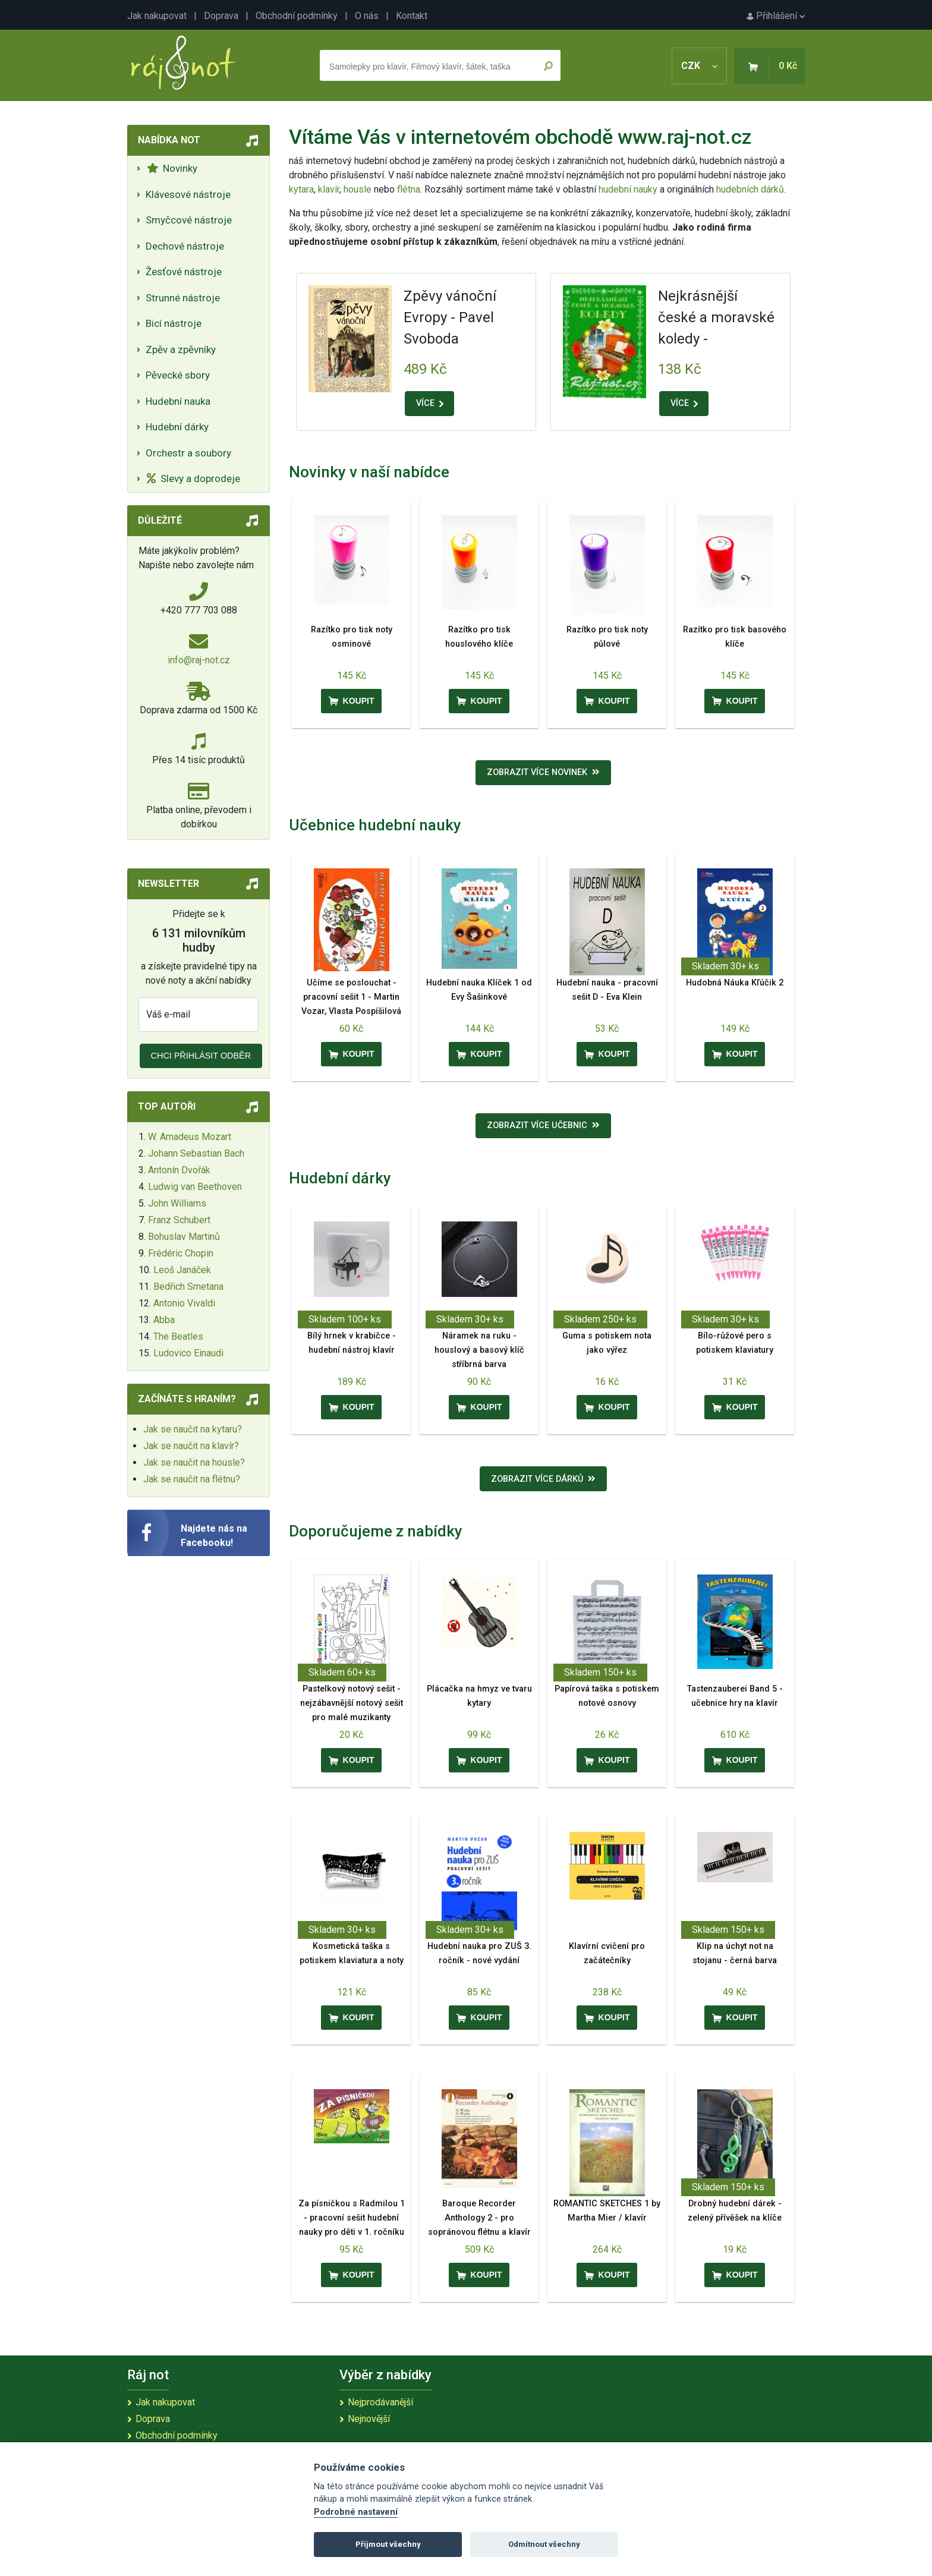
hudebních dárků (750, 189)
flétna (408, 189)
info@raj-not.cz (199, 660)
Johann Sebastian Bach (196, 1153)
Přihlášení (776, 15)
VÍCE (429, 403)
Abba (164, 1319)
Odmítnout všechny (544, 2544)
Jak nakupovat (157, 15)
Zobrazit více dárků (543, 1479)
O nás (367, 15)
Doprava (221, 15)
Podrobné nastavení (356, 2512)
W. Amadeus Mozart (189, 1136)
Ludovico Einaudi (188, 1353)
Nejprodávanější (380, 2402)
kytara (301, 189)
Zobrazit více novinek (543, 772)
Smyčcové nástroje (189, 220)
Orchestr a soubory (188, 453)
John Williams (177, 1203)
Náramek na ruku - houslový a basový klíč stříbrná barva (479, 1350)
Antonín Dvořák (179, 1170)
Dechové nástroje (185, 246)
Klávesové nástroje (188, 194)
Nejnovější (369, 2418)
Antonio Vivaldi (184, 1303)
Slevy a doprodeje (193, 478)
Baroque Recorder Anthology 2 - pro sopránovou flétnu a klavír (479, 2218)
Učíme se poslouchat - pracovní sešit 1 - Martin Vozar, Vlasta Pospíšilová (351, 997)
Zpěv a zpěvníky (181, 349)
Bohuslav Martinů (184, 1236)
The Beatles (178, 1336)
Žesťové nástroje (184, 272)
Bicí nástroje (173, 323)
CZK (699, 65)
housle (359, 189)
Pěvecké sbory (178, 375)
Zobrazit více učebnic (543, 1125)
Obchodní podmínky (297, 15)
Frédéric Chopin (180, 1253)
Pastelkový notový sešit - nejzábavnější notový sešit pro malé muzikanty (351, 1703)
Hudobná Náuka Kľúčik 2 (734, 983)
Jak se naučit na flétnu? (191, 1479)
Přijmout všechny (388, 2544)
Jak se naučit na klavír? (191, 1445)
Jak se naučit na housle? (194, 1462)
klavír (328, 189)
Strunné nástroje (183, 298)
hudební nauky (628, 189)
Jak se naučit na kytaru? (192, 1429)
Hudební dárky (177, 427)
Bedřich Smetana (188, 1286)
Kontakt (411, 15)
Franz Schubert (179, 1220)
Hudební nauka (178, 401)
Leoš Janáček (182, 1270)
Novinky (172, 168)
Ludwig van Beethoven (195, 1186)
